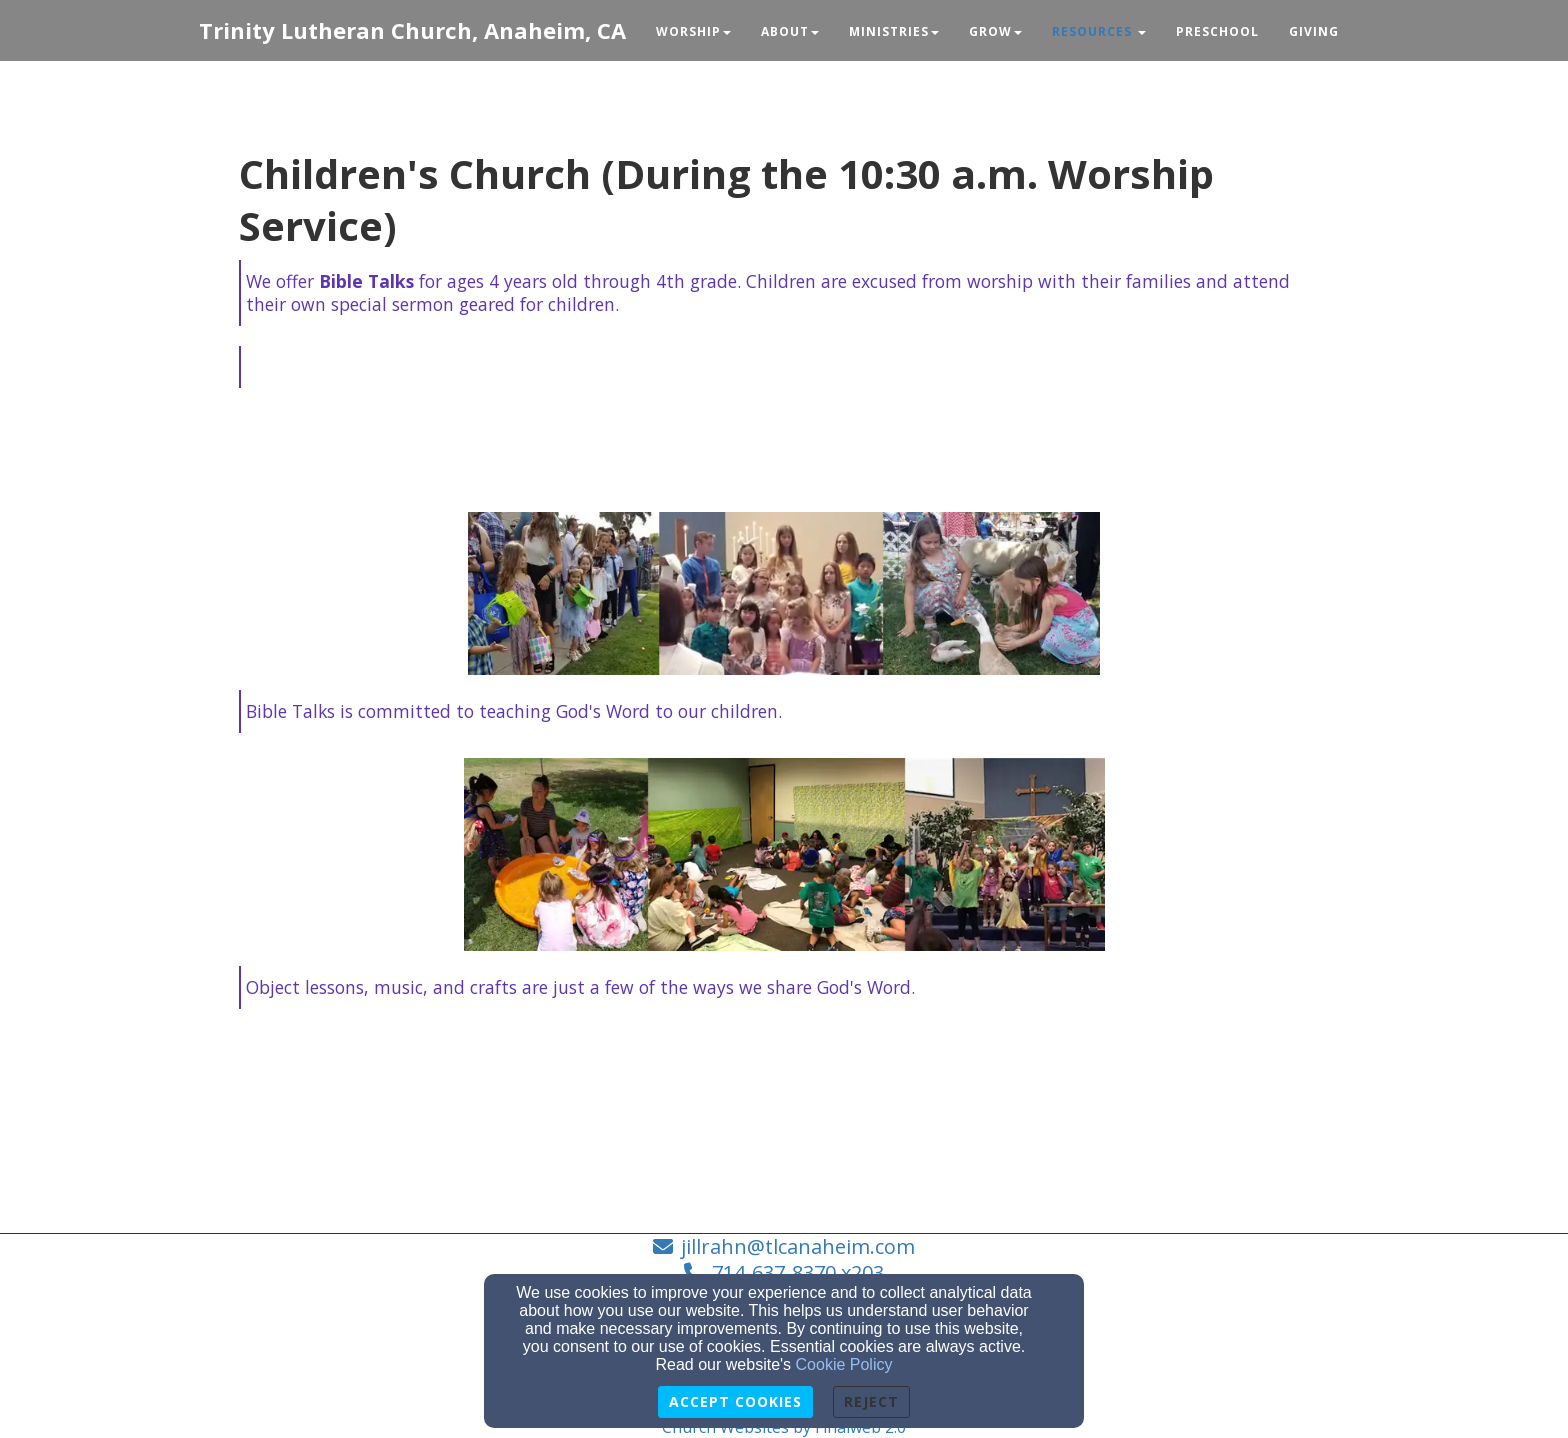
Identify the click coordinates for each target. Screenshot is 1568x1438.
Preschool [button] (1217, 31)
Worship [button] (693, 31)
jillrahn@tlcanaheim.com (798, 1246)
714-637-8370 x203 (798, 1272)
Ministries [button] (894, 31)
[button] (1099, 33)
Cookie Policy (844, 1364)
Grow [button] (995, 31)
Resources (1092, 31)
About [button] (790, 31)
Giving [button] (1314, 31)
